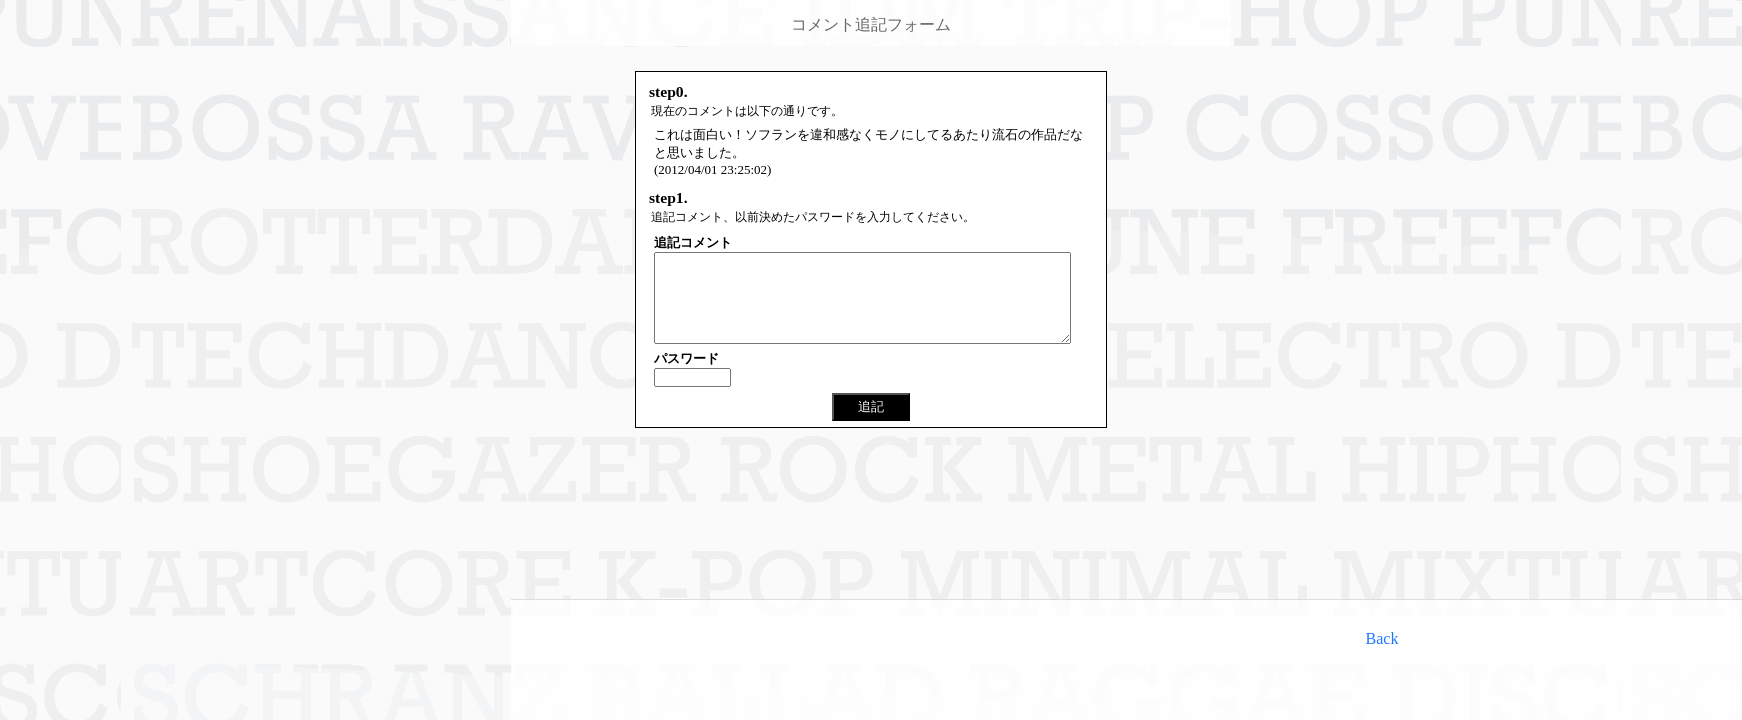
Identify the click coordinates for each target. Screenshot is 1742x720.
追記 (871, 424)
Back (1382, 638)
